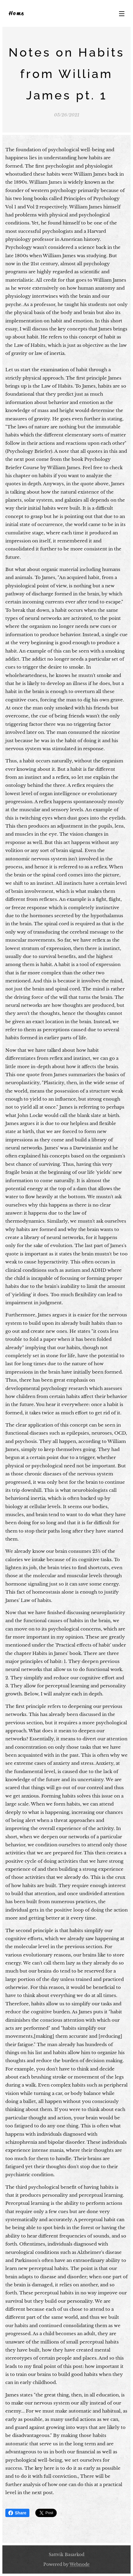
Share (17, 2513)
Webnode (79, 2564)
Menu (121, 13)
